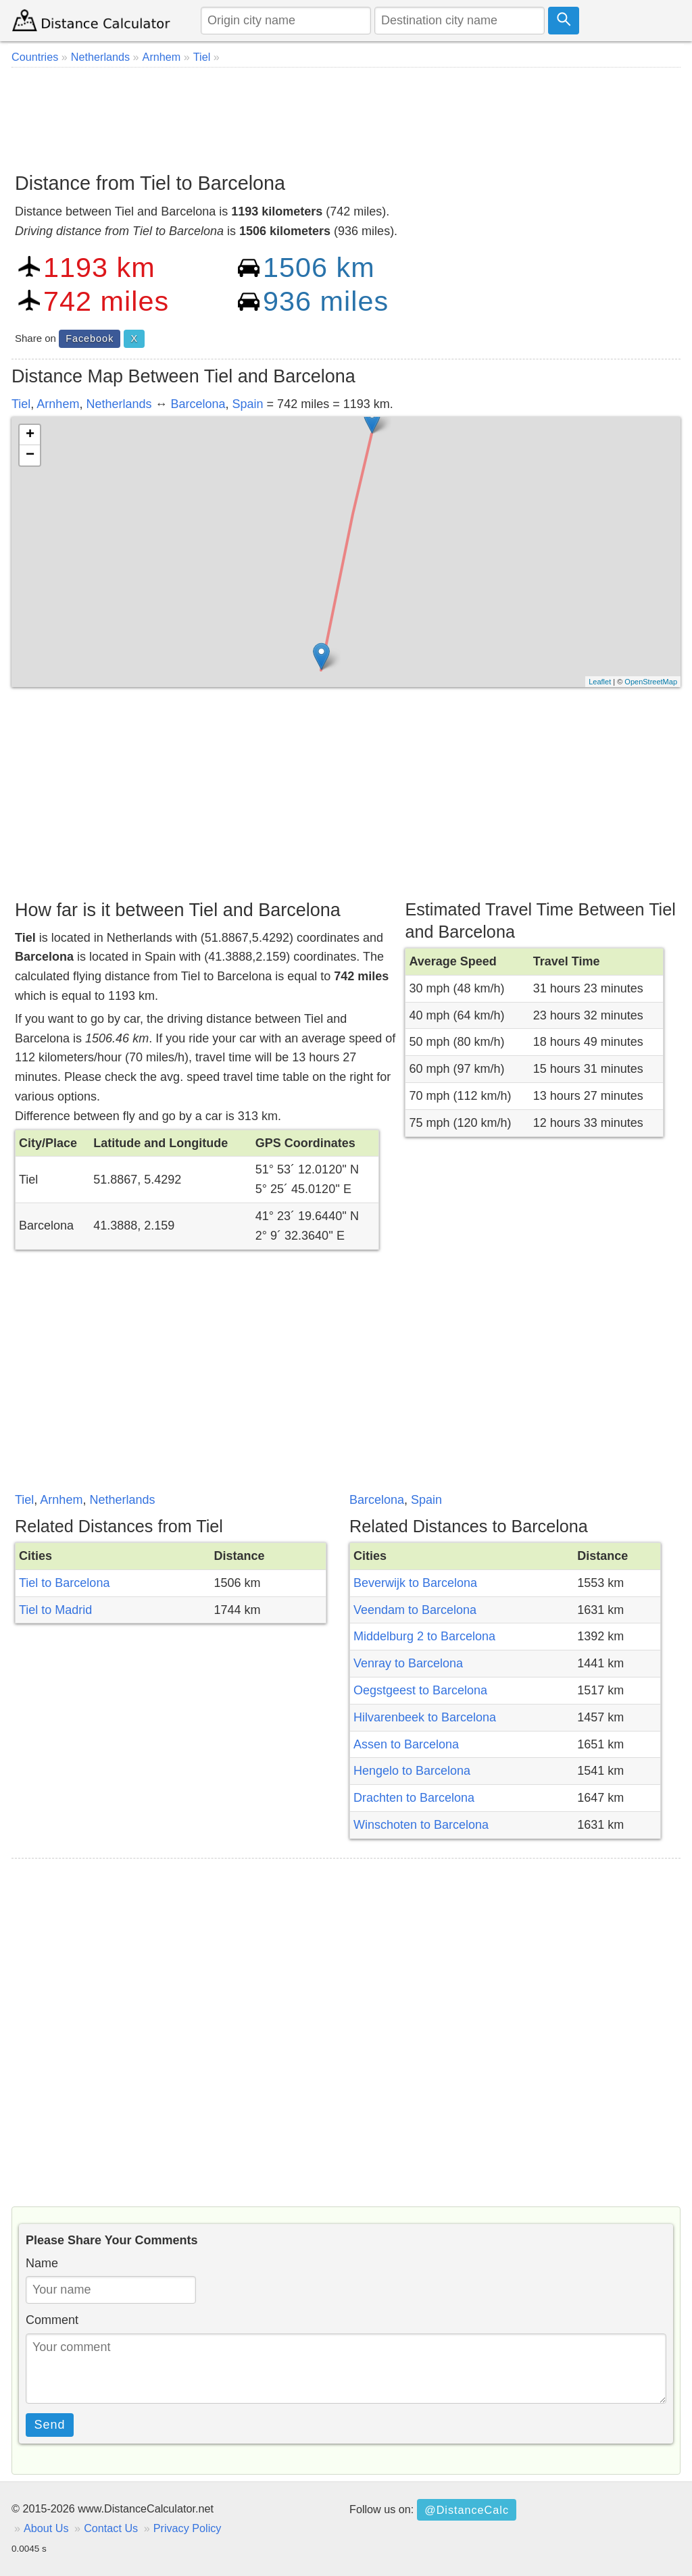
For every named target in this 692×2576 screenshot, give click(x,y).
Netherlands (118, 404)
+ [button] (30, 435)
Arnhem (57, 404)
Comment (52, 2320)
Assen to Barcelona (406, 1744)
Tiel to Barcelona (64, 1583)
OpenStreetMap (650, 682)
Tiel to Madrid (55, 1610)
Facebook (90, 338)
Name (42, 2263)
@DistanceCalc (466, 2510)
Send (50, 2424)
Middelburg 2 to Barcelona (424, 1636)
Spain (248, 404)
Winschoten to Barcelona (421, 1825)
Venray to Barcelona (408, 1663)
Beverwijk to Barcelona (415, 1583)
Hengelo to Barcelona (411, 1770)
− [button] (30, 455)
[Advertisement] (346, 114)
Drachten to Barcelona (413, 1797)
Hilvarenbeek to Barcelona (424, 1717)
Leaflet (600, 682)
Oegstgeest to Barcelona (420, 1690)
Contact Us (111, 2528)
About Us (46, 2528)
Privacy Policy (187, 2528)
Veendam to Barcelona (414, 1610)
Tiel (20, 404)
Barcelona (197, 404)
